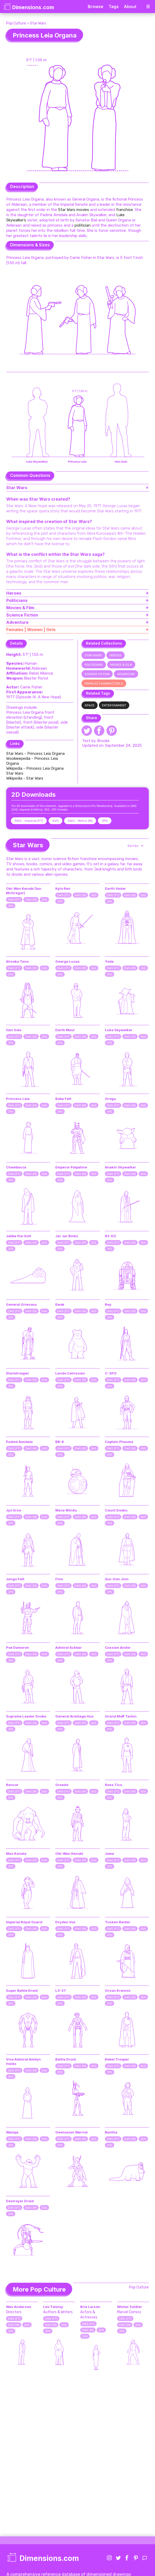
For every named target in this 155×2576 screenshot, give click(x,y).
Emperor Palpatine (71, 1167)
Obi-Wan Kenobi (69, 1853)
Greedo (61, 1785)
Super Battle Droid (22, 1990)
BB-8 (59, 1442)
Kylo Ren (62, 888)
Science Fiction (97, 674)
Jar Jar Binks (66, 1236)
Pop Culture (16, 23)
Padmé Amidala (19, 1442)
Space (90, 705)
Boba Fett (63, 1099)
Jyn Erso (13, 1510)
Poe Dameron (17, 1647)
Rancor (12, 1785)
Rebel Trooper (117, 2059)
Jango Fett (15, 1579)
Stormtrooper (17, 1373)
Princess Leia (18, 1099)
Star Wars (38, 23)
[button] (135, 846)
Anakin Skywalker (120, 1167)
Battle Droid (65, 2059)
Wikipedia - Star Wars (24, 778)
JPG (105, 821)
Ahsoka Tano (17, 961)
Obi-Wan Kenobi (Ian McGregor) (23, 890)
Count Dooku (116, 1510)
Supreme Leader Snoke (26, 1716)
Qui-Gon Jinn (117, 1579)
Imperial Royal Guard (24, 1922)
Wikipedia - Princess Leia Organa (35, 768)
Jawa (109, 1853)
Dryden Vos (65, 1922)
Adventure (126, 674)
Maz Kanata (16, 1853)
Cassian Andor (118, 1647)
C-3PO (111, 1373)
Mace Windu (66, 1510)
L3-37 (60, 1990)
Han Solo (13, 1030)
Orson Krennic (118, 1990)
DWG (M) (31, 899)
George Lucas (67, 961)
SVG (55, 821)
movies (82, 209)
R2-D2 (110, 1236)
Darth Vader (115, 888)
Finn (59, 1579)
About (130, 6)
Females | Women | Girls (104, 683)
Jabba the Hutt (18, 1236)
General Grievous (21, 1304)
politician (83, 225)
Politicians (94, 665)
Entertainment (114, 705)
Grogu (110, 1099)
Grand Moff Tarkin (121, 1716)
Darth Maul (65, 1030)
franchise (124, 209)
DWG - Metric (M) (80, 821)
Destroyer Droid (20, 2201)
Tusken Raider (117, 1922)
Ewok (59, 1304)
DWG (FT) (14, 899)
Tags (114, 6)
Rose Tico (113, 1785)
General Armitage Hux (74, 1716)
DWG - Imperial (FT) (29, 821)
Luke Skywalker (118, 1030)
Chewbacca (16, 1167)
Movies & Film (121, 665)
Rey (108, 1304)
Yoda (109, 961)
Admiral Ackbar (68, 1647)
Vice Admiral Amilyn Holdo (23, 2061)
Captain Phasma (119, 1442)
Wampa (12, 2132)
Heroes (116, 655)
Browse (95, 6)
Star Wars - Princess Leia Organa (35, 753)
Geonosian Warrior (71, 2132)
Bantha (111, 2132)
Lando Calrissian (70, 1373)
